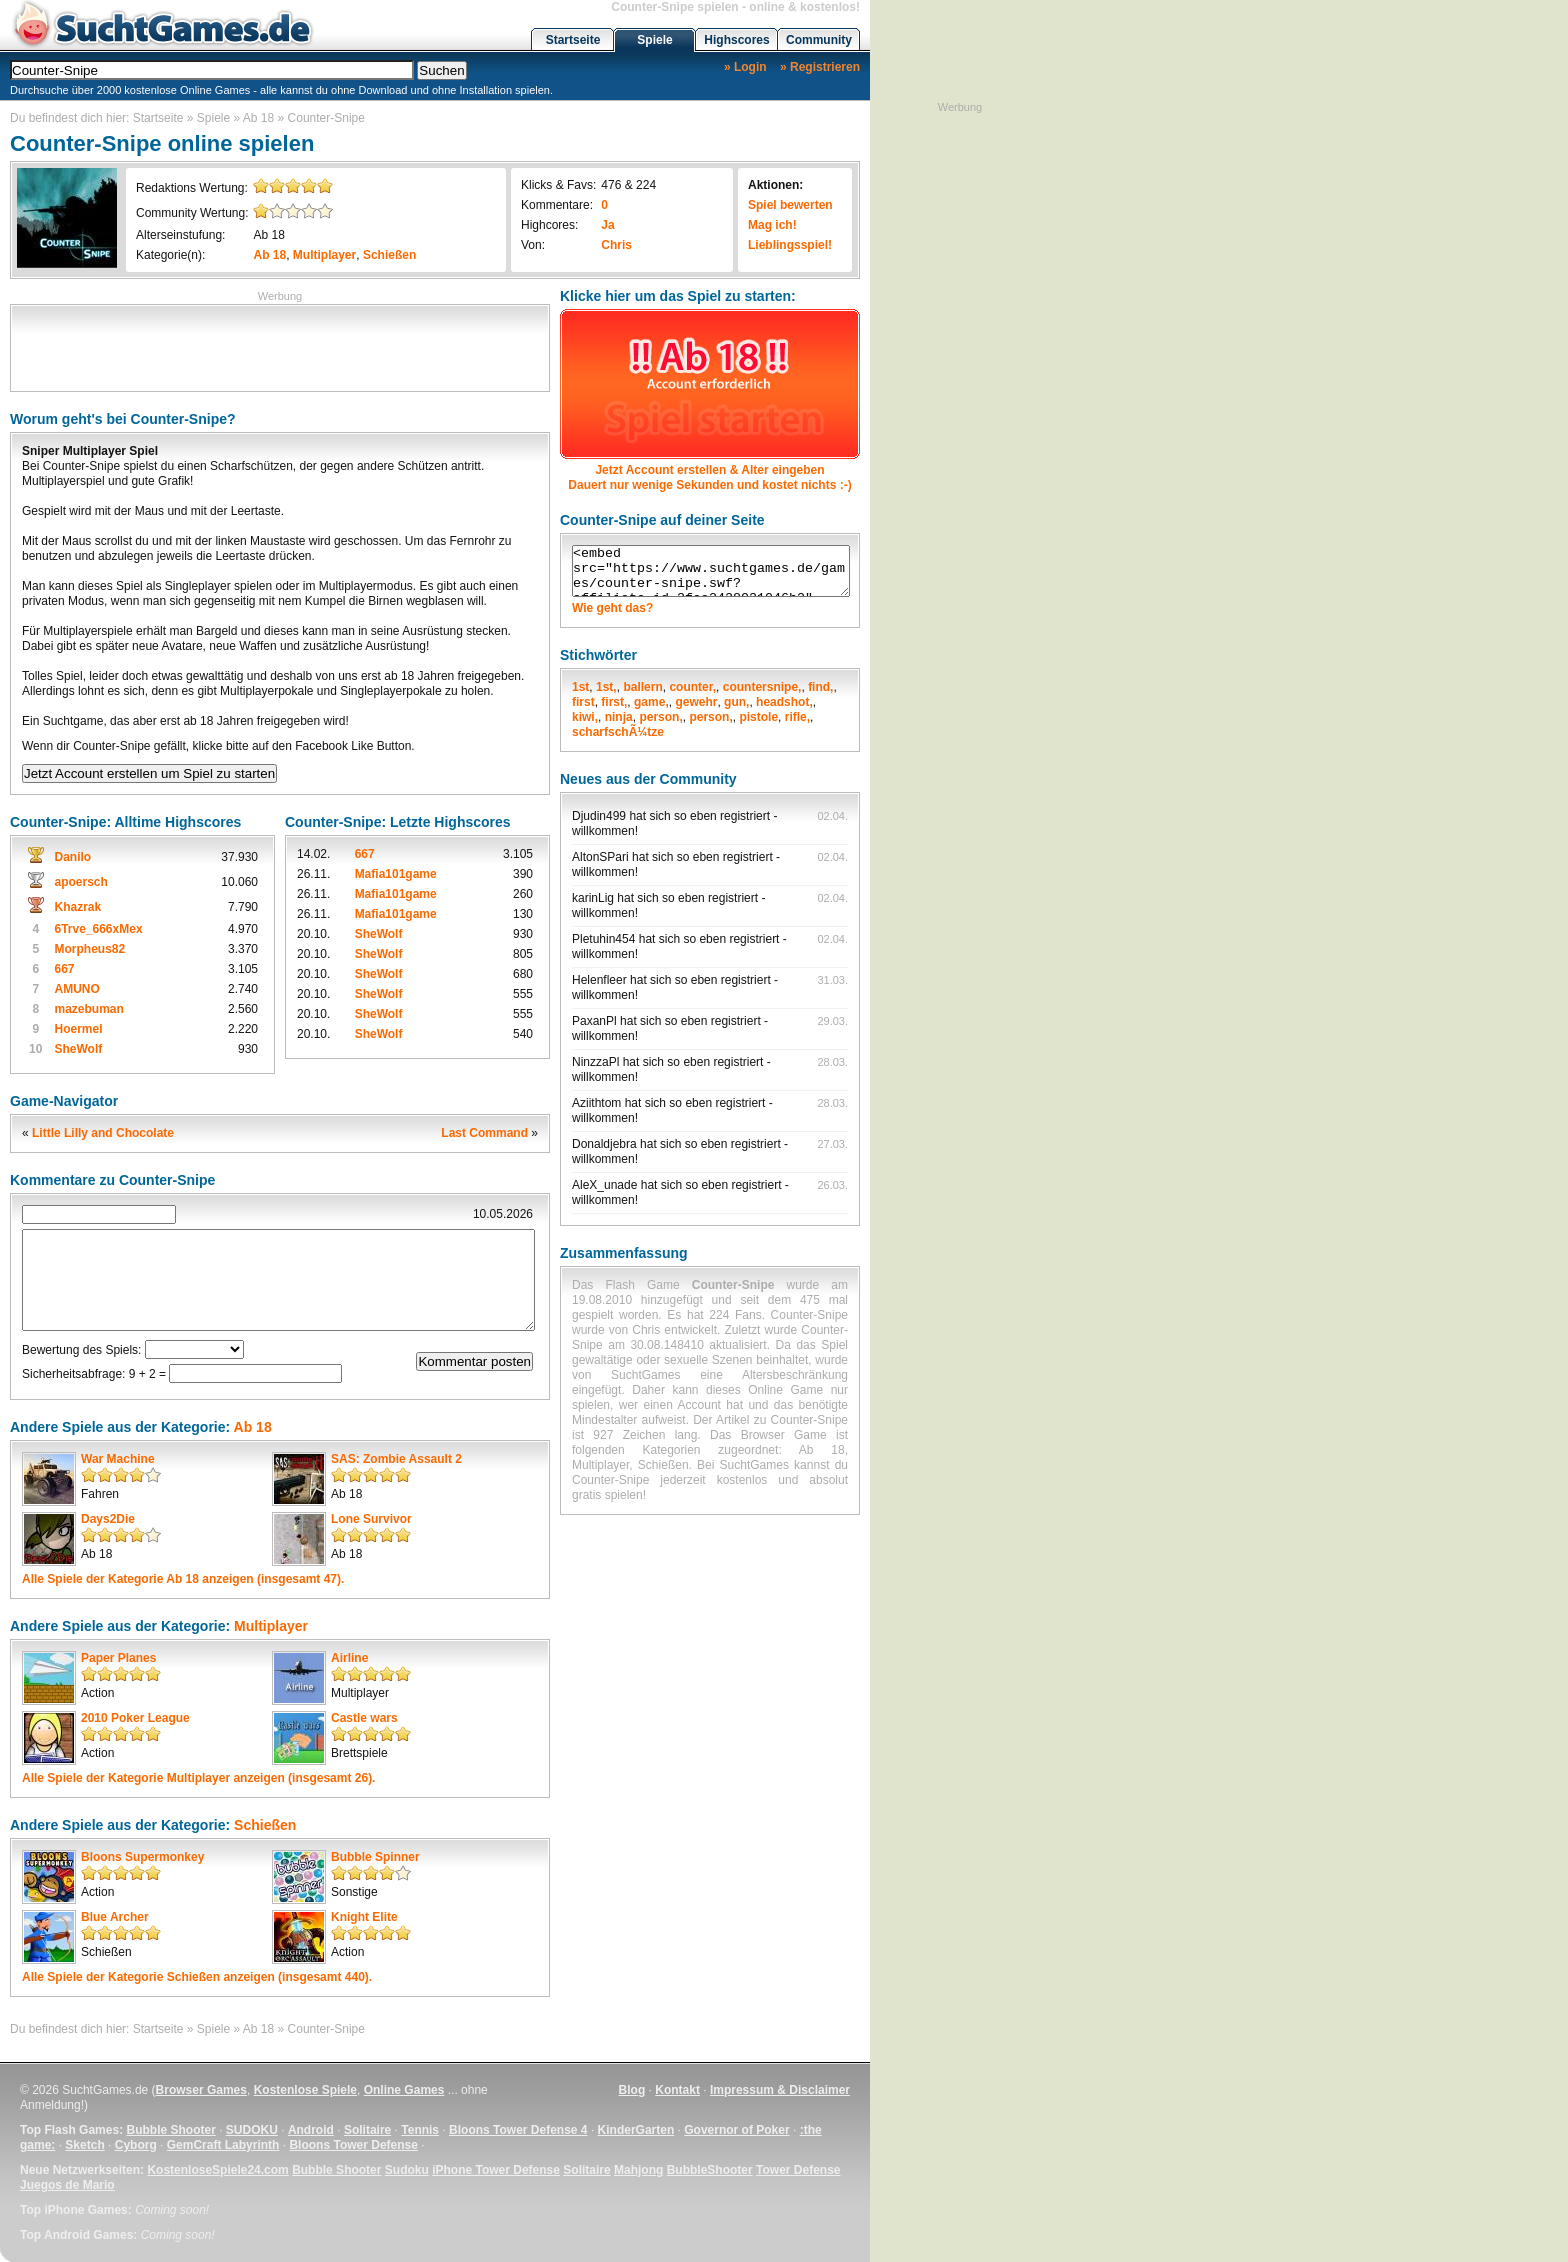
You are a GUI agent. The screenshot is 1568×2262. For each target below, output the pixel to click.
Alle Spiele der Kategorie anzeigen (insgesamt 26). (198, 1778)
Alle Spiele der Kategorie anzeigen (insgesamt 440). (197, 1977)
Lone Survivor (371, 1519)
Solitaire (367, 2130)
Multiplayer (324, 255)
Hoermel (78, 1029)
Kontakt (677, 2090)
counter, (692, 687)
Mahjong (638, 2170)
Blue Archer (115, 1917)
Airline (349, 1658)
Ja (607, 225)
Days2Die (108, 1519)
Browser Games (201, 2090)
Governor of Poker (736, 2130)
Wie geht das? (612, 608)
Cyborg (136, 2145)
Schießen (389, 255)
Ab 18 (258, 118)
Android (311, 2130)
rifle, (797, 717)
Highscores (736, 40)
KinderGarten (636, 2130)
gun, (736, 702)
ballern (642, 687)
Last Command (484, 1133)
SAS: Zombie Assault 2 (396, 1459)
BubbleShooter (710, 2170)
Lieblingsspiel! (790, 245)
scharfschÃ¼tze (618, 732)
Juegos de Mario (67, 2185)
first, (614, 702)
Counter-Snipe (326, 118)
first (583, 702)
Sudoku (407, 2170)
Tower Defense (798, 2170)
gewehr (696, 702)
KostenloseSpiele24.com (217, 2170)
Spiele (654, 40)
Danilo (72, 857)
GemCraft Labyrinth (223, 2145)
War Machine (118, 1459)
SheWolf (78, 1049)
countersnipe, (762, 687)
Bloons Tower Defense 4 (518, 2130)
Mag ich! (772, 225)
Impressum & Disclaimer (780, 2090)
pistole (758, 717)
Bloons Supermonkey (142, 1857)
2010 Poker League (135, 1718)
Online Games (404, 2090)
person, (660, 717)
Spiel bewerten (790, 205)
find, (820, 687)
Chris (616, 245)
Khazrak (77, 907)
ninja (619, 717)
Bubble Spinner (375, 1857)
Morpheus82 (89, 949)
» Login (745, 67)
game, (651, 702)
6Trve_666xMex (98, 929)
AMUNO (76, 989)
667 (64, 969)
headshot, (784, 702)
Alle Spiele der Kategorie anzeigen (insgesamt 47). (183, 1579)
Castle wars (364, 1718)
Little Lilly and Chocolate (103, 1133)
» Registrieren (820, 67)
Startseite (573, 40)
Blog (632, 2090)
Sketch (84, 2145)
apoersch (80, 882)
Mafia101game (396, 874)
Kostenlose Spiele (305, 2090)
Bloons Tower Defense (353, 2145)
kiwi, (585, 717)
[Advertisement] (280, 346)
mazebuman (88, 1009)
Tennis (420, 2130)
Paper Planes (118, 1658)
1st (580, 687)
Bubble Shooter (170, 2130)
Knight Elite (364, 1917)
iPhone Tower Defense (496, 2170)
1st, (606, 687)
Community (819, 40)
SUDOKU (252, 2130)
